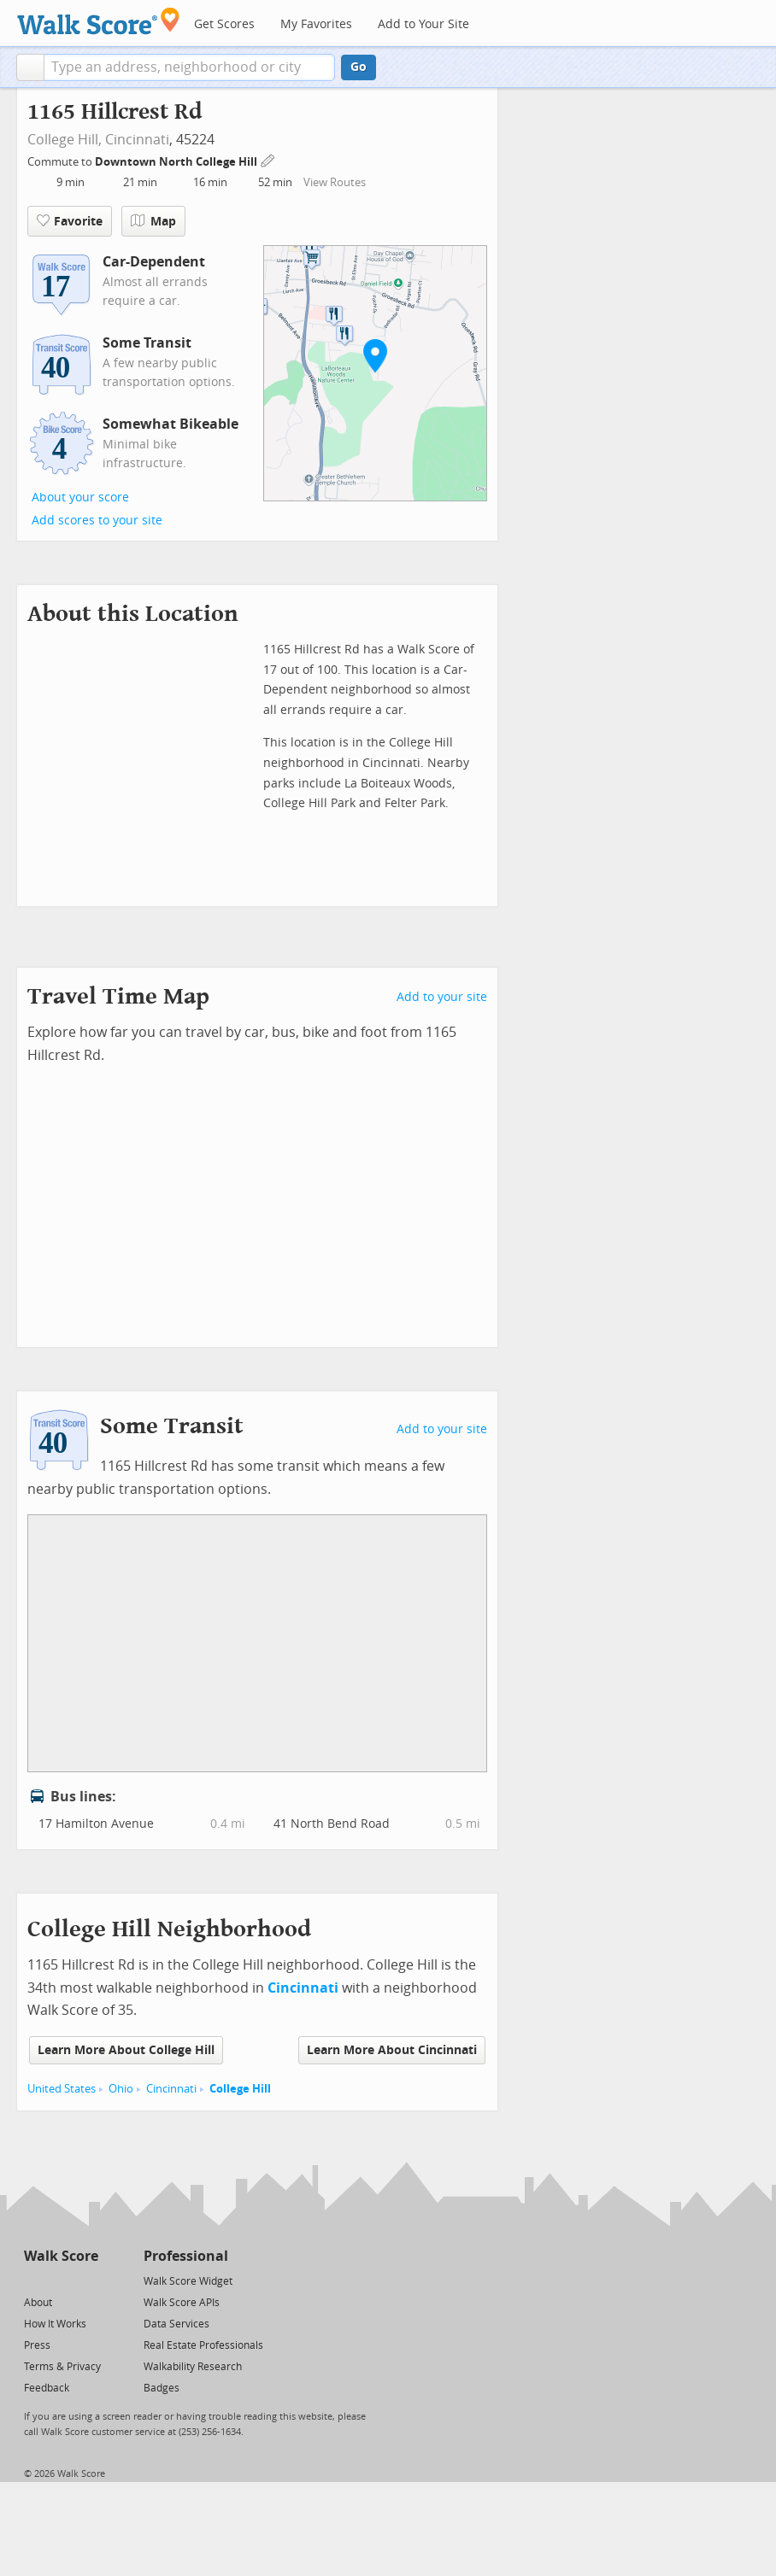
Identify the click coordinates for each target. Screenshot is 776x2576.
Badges (161, 2388)
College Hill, (64, 140)
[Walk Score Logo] (98, 21)
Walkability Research (193, 2367)
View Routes (334, 182)
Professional (186, 2256)
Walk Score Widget (188, 2281)
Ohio (121, 2088)
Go (358, 67)
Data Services (176, 2324)
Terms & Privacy (62, 2367)
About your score (80, 497)
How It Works (55, 2324)
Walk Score (61, 2256)
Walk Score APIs (182, 2303)
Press (37, 2345)
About (38, 2303)
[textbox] (189, 67)
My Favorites (316, 24)
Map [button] (153, 221)
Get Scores (224, 24)
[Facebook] (60, 2280)
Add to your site (442, 997)
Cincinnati (137, 140)
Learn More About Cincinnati (392, 2050)
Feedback (46, 2388)
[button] (30, 67)
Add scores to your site (97, 520)
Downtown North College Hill (177, 161)
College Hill (240, 2088)
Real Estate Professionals (203, 2345)
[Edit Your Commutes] (268, 159)
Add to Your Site (423, 24)
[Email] (87, 2280)
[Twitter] (34, 2280)
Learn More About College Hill (126, 2050)
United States (61, 2088)
